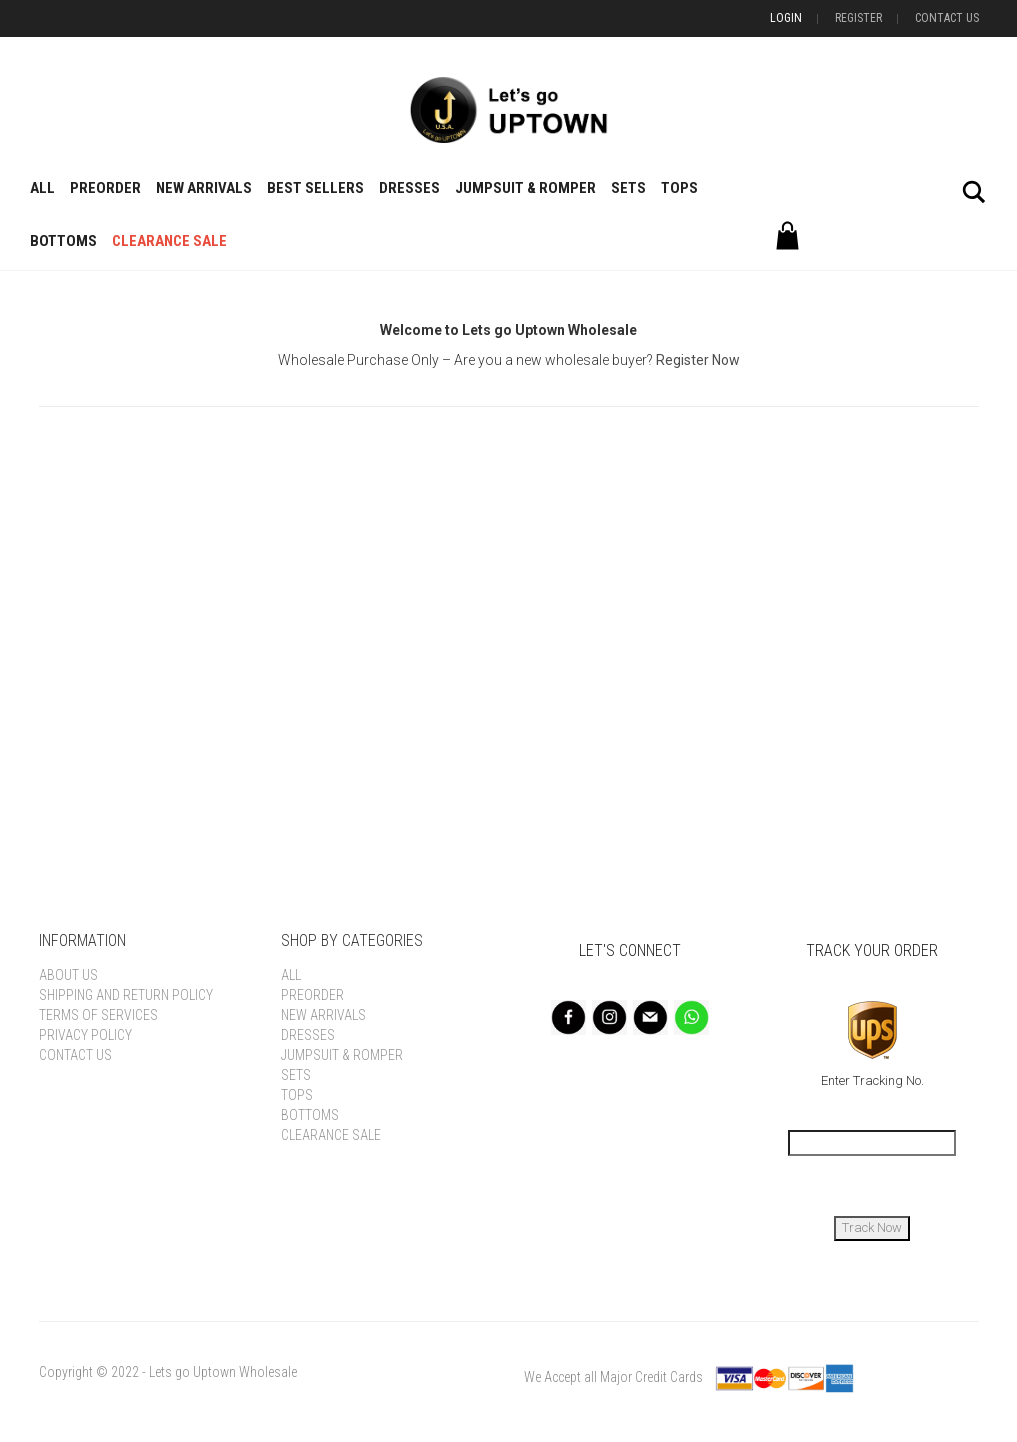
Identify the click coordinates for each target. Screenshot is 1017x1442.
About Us (68, 975)
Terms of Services (98, 1015)
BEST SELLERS (315, 188)
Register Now (698, 360)
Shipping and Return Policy (126, 995)
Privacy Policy (85, 1035)
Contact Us (947, 18)
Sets (628, 188)
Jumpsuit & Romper (525, 188)
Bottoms (63, 241)
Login (786, 18)
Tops (679, 188)
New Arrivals (204, 188)
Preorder (105, 188)
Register (858, 18)
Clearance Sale (169, 241)
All (42, 188)
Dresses (409, 188)
